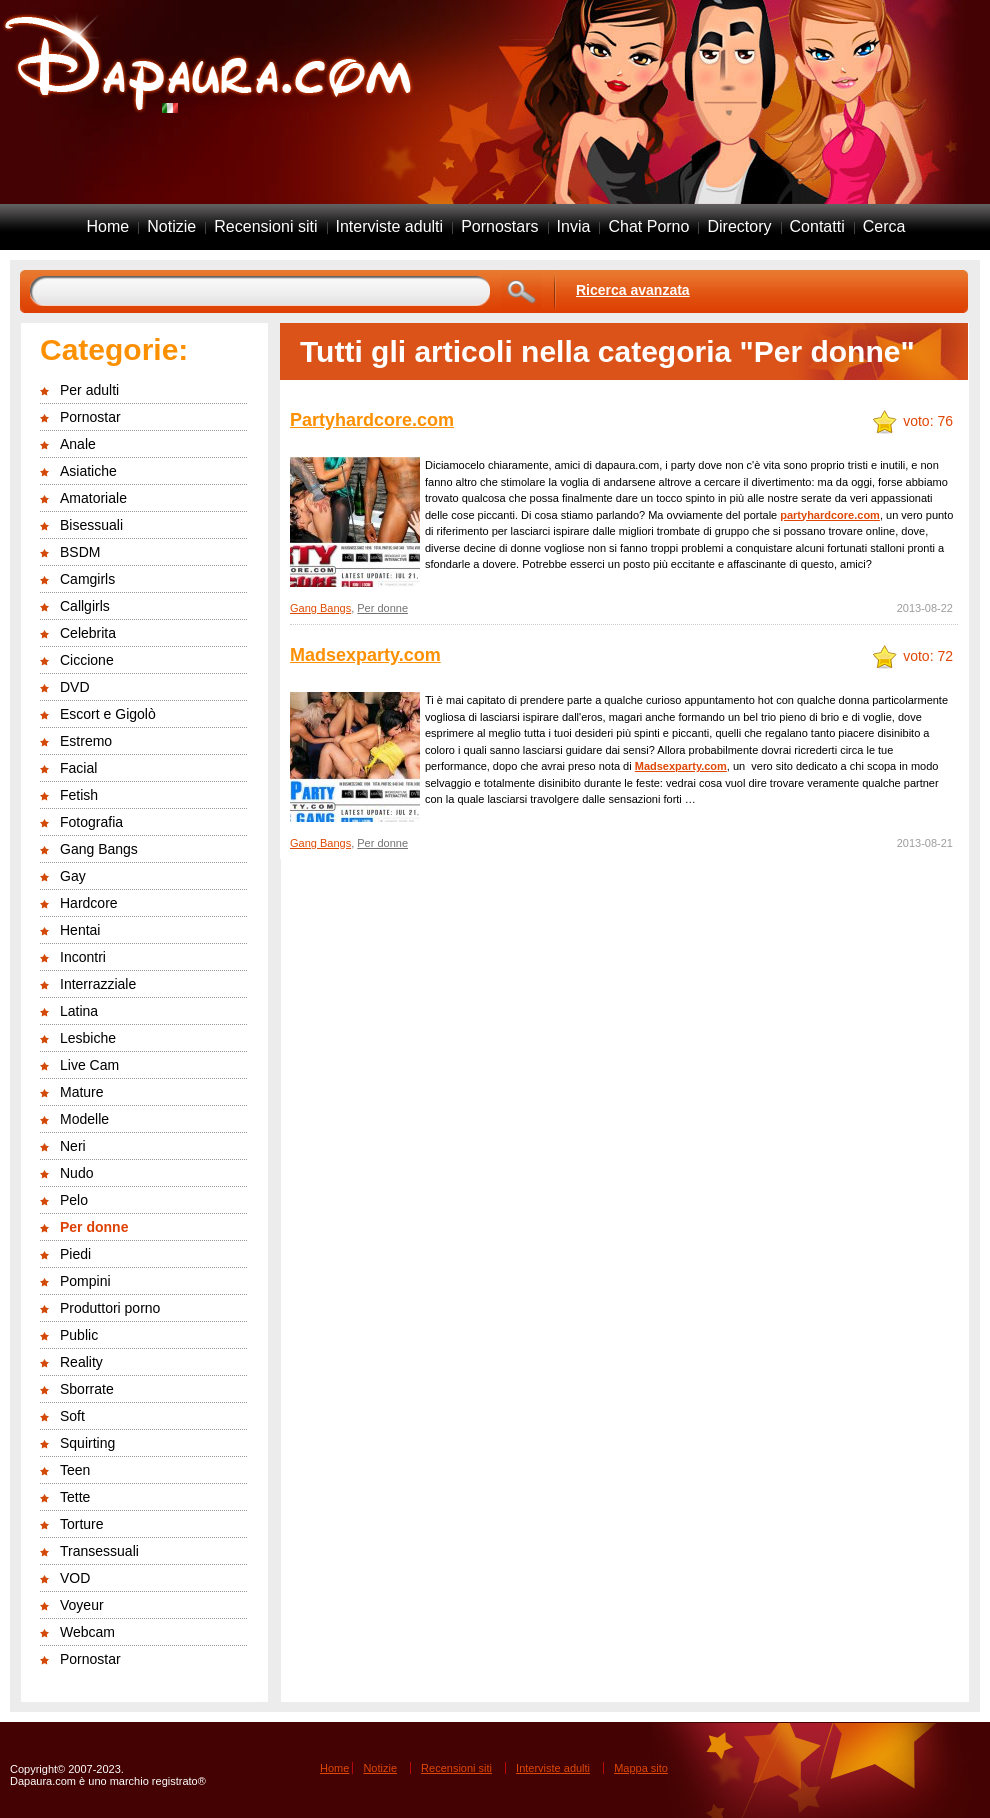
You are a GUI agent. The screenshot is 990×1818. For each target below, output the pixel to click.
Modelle (84, 1119)
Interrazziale (98, 984)
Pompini (85, 1281)
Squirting (87, 1443)
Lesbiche (88, 1038)
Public (79, 1335)
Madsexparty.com (365, 655)
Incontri (83, 957)
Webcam (87, 1632)
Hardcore (89, 903)
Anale (78, 444)
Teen (75, 1470)
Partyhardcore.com (372, 420)
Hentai (80, 930)
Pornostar (90, 417)
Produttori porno (110, 1308)
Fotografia (91, 822)
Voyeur (82, 1605)
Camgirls (87, 579)
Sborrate (87, 1389)
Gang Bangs (99, 849)
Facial (78, 768)
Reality (81, 1362)
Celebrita (88, 633)
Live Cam (89, 1065)
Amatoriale (93, 498)
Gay (73, 876)
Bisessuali (91, 525)
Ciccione (87, 660)
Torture (82, 1524)
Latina (79, 1011)
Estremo (86, 741)
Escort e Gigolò (108, 714)
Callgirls (85, 606)
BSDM (80, 552)
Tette (75, 1497)
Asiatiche (88, 471)
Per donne (94, 1227)
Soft (72, 1416)
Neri (73, 1146)
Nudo (76, 1173)
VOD (75, 1578)
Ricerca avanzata (633, 290)
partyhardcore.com (830, 515)
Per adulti (89, 390)
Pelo (74, 1200)
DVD (75, 687)
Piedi (75, 1254)
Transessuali (99, 1551)
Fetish (79, 795)
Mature (82, 1092)
